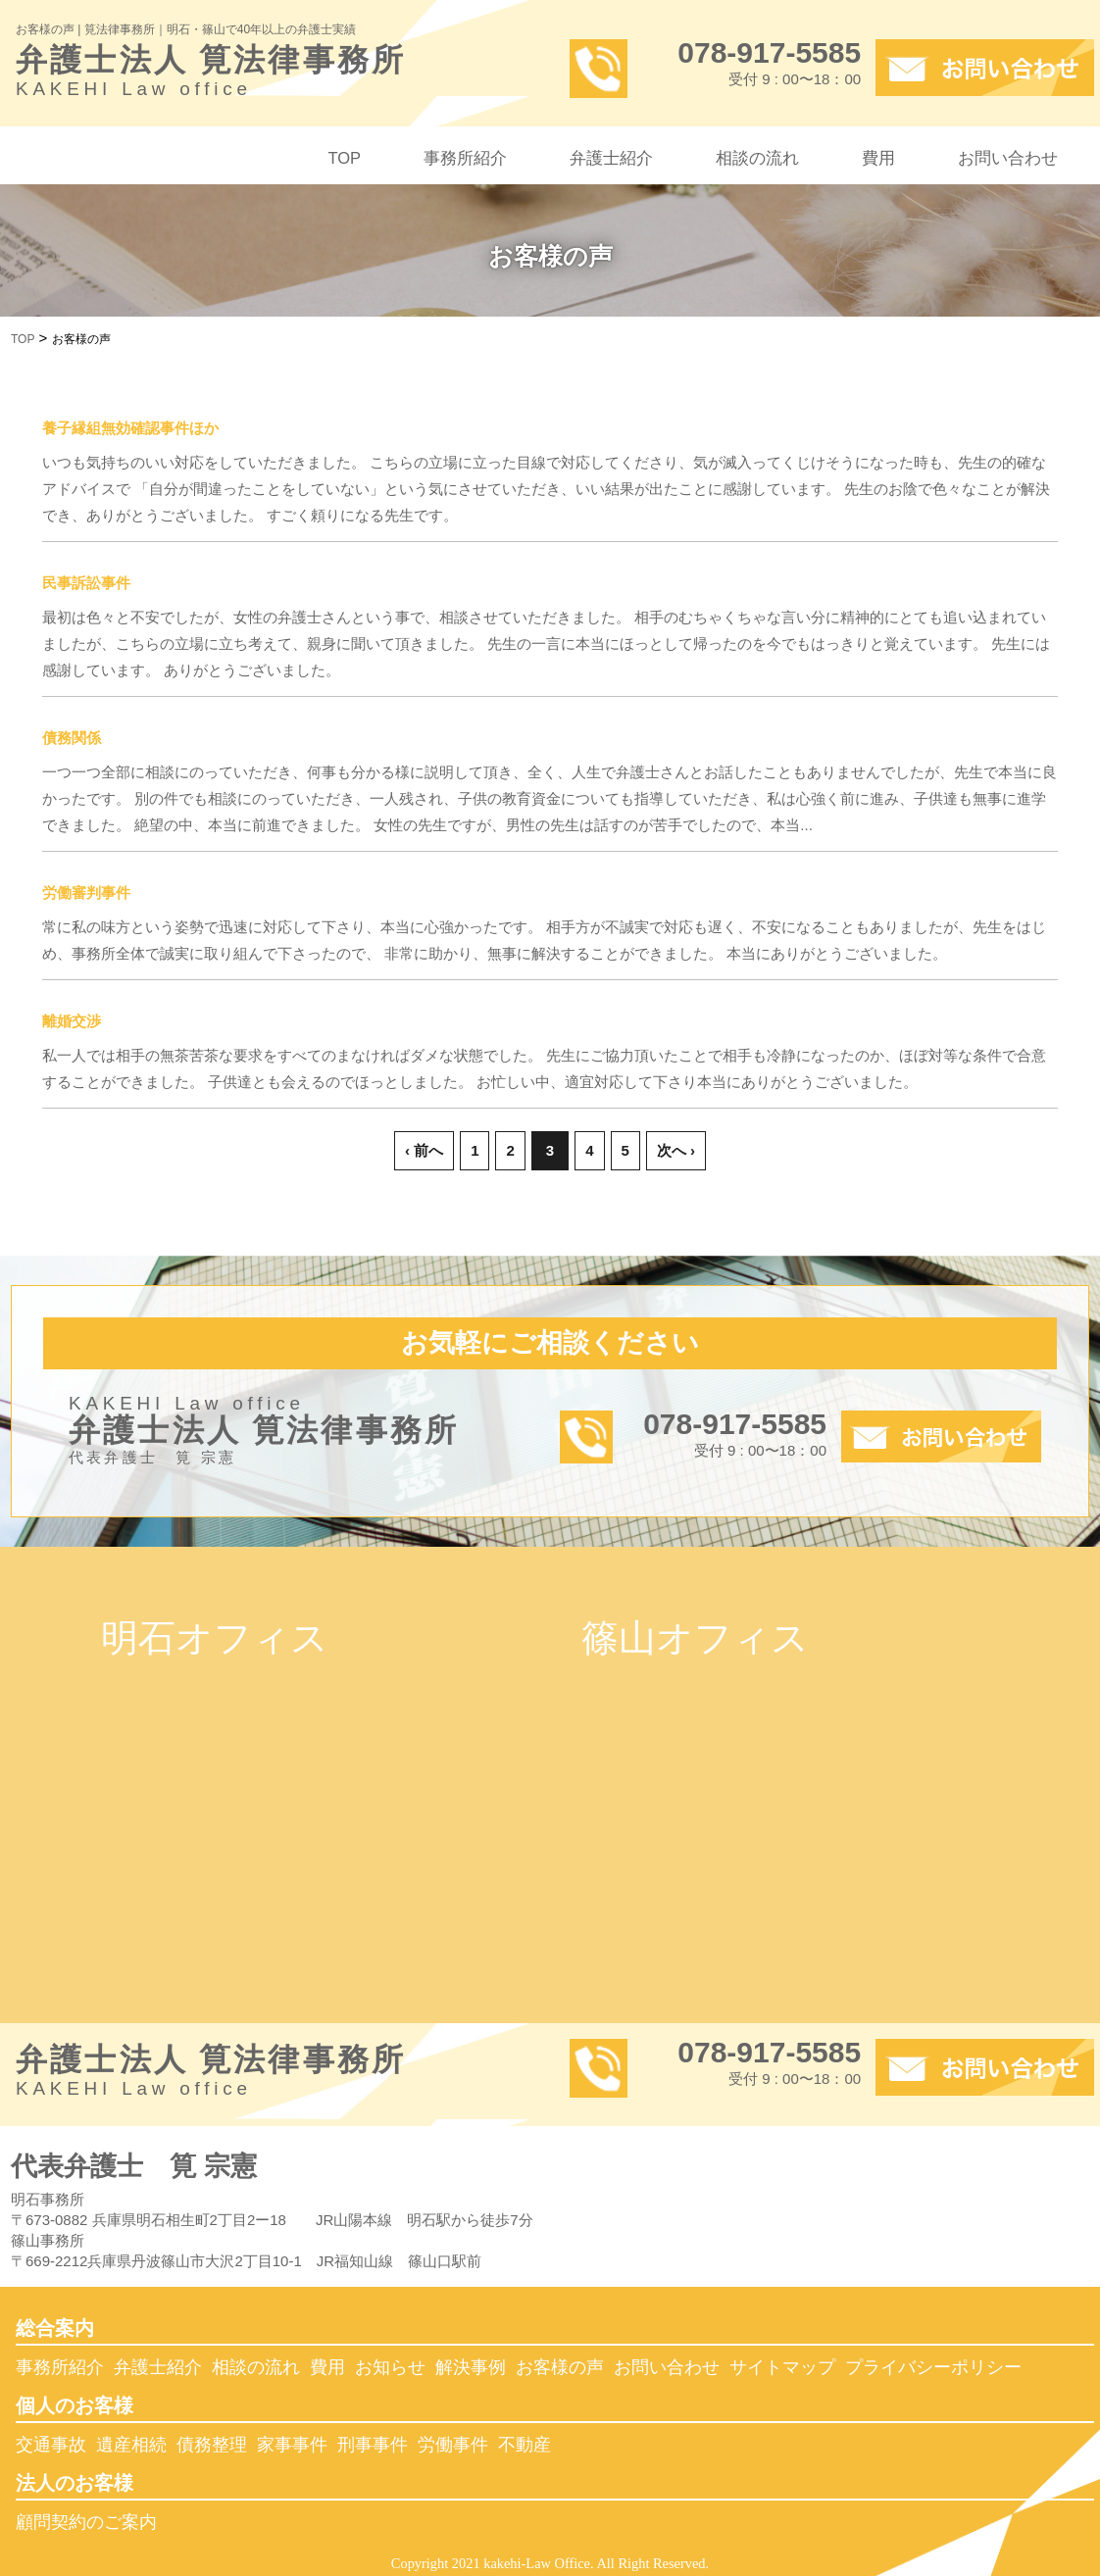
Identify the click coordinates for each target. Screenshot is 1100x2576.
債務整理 (211, 2444)
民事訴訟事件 (86, 582)
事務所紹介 (465, 158)
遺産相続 (131, 2444)
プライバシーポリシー (933, 2367)
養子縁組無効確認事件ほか (130, 428)
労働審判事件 (86, 892)
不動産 (524, 2444)
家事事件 (292, 2444)
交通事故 (51, 2444)
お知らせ (390, 2367)
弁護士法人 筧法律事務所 (278, 75)
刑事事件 (372, 2444)
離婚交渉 (71, 1021)
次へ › (676, 1150)
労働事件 (453, 2444)
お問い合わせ (1008, 158)
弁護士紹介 (611, 158)
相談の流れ (757, 158)
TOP (344, 158)
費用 (878, 158)
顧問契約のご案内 (86, 2522)
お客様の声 (560, 2367)
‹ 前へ (424, 1150)
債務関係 (71, 737)
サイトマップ (782, 2367)
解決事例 (470, 2367)
